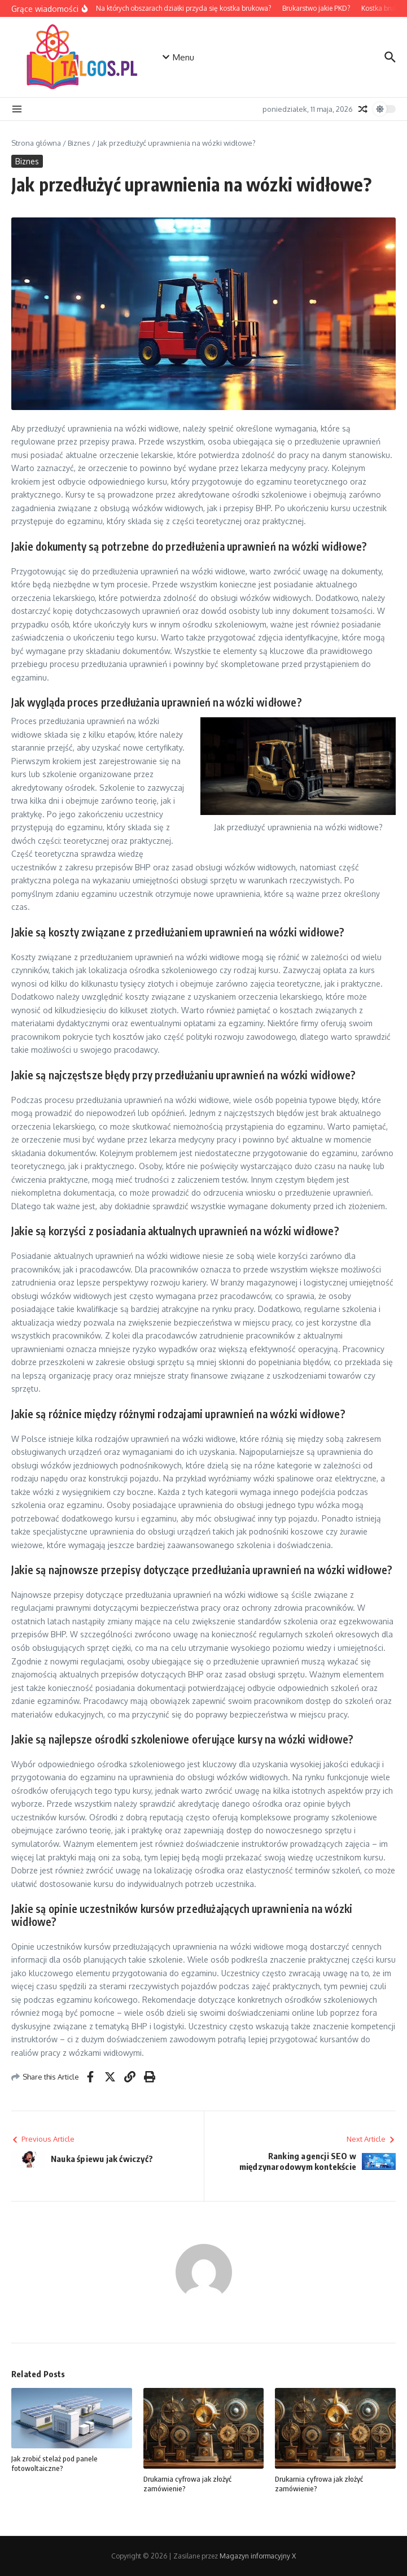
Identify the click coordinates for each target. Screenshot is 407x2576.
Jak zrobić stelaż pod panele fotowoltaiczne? (54, 2463)
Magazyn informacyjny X (258, 2556)
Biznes (79, 142)
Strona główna (36, 142)
